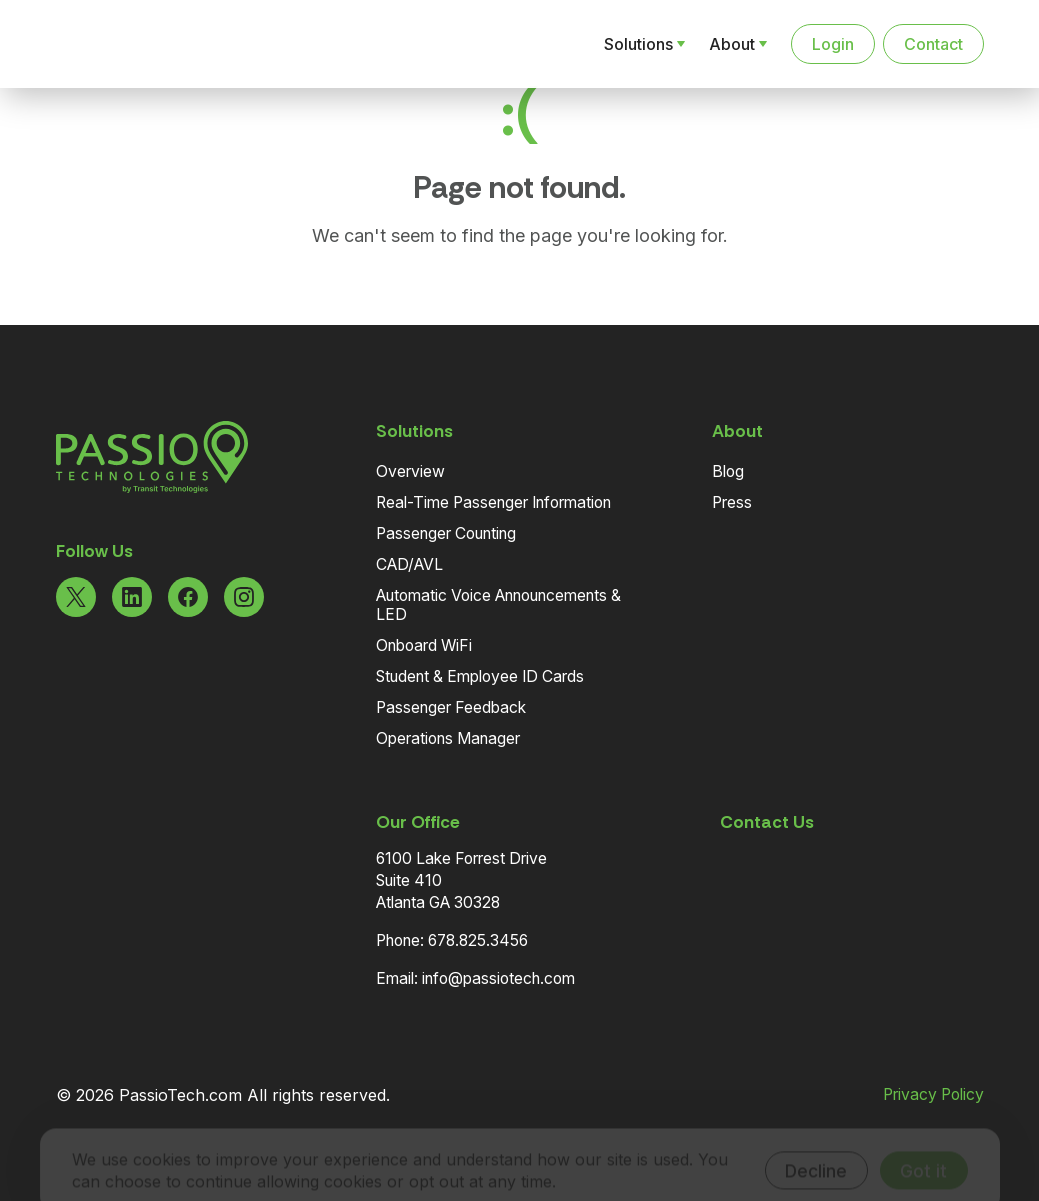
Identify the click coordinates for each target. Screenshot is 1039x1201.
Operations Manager (448, 738)
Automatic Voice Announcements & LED (498, 605)
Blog (728, 471)
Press (732, 502)
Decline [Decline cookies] (816, 1143)
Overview (410, 471)
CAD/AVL (409, 564)
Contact (933, 44)
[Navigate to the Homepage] (160, 44)
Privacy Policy (933, 1095)
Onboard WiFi (424, 645)
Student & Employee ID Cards (480, 676)
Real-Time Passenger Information (493, 502)
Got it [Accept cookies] (923, 1143)
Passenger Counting (446, 533)
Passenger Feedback (451, 707)
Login (833, 44)
